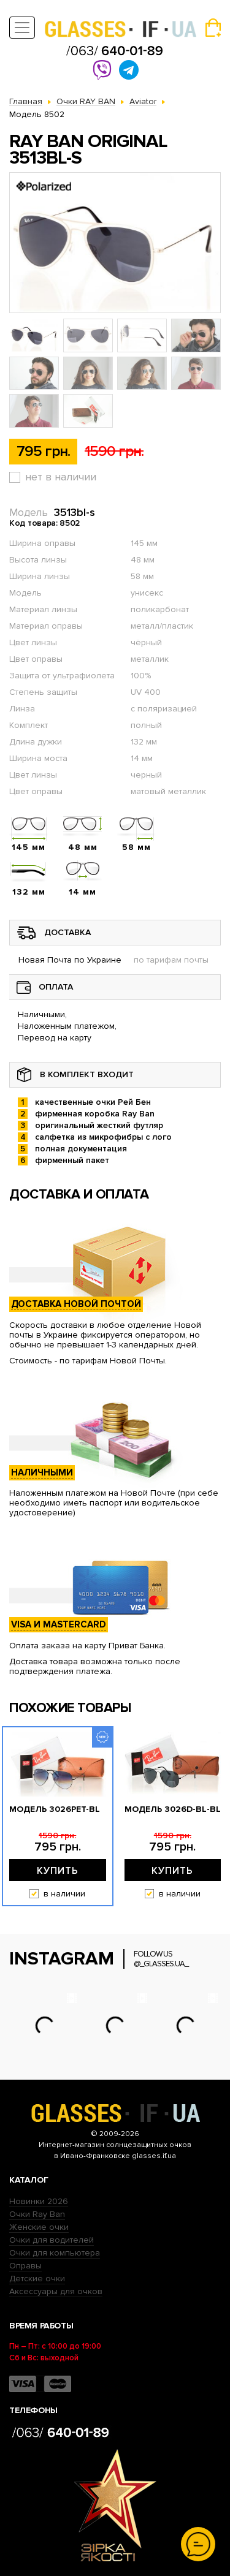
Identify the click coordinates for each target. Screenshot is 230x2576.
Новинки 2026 (38, 2201)
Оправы (25, 2265)
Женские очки (39, 2227)
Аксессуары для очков (55, 2291)
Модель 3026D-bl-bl (173, 1809)
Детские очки (37, 2278)
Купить (58, 1871)
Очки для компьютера (54, 2253)
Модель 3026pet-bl (54, 1809)
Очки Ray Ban (37, 2214)
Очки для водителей (51, 2240)
